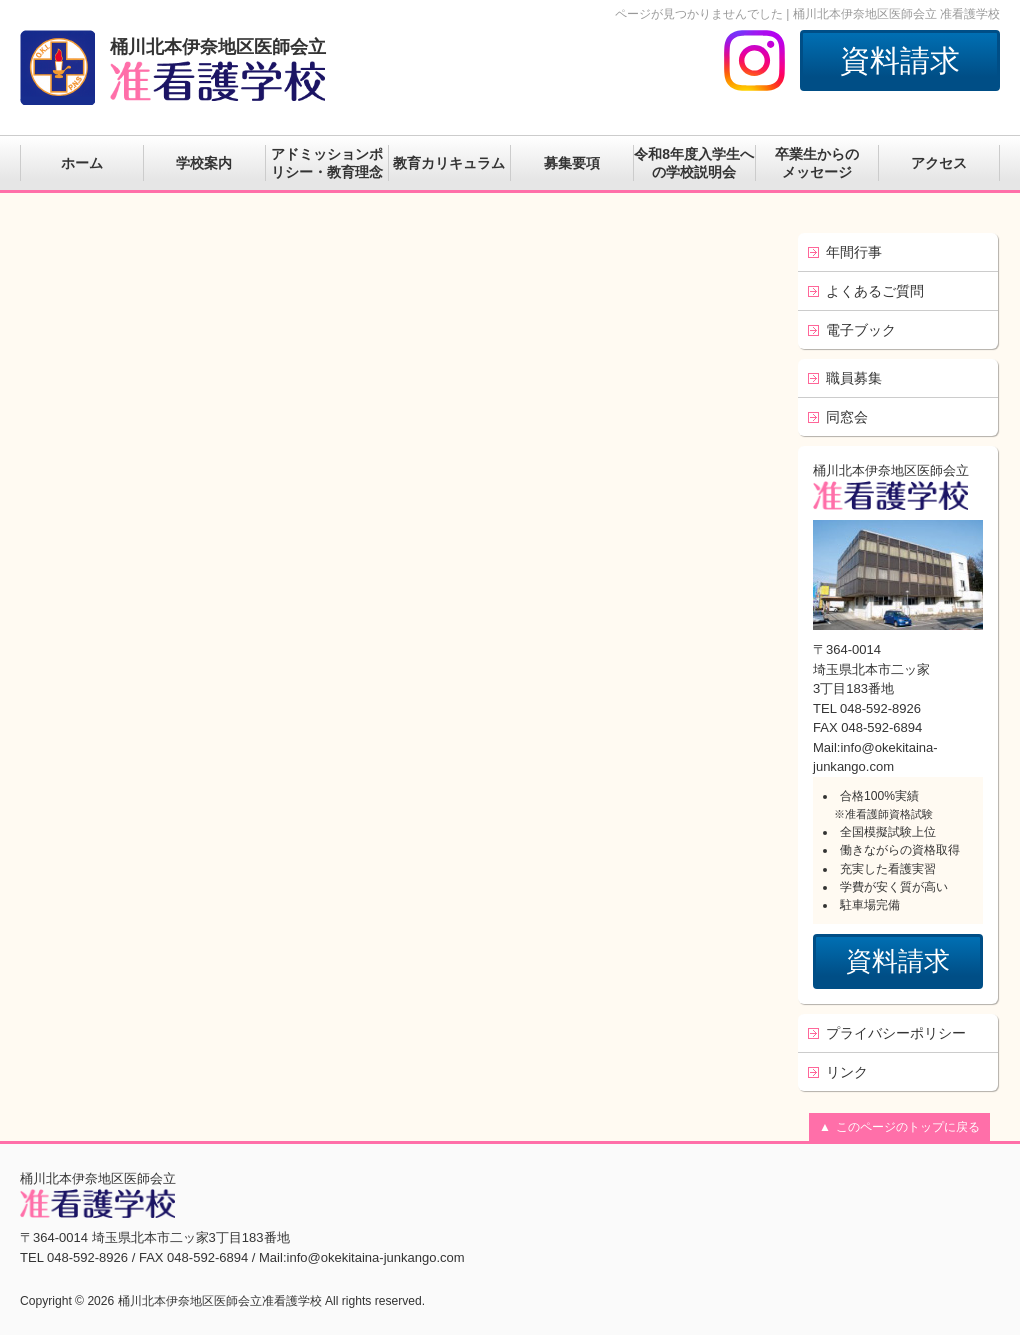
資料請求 (900, 60)
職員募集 (854, 378)
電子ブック (861, 330)
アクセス (939, 163)
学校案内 (204, 163)
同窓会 (847, 417)
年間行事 (854, 252)
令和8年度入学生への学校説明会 (694, 163)
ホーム (82, 163)
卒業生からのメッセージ (817, 163)
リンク (847, 1072)
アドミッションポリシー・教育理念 (327, 163)
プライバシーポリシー (896, 1033)
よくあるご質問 (875, 291)
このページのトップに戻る (908, 1127)
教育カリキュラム (449, 163)
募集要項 (572, 163)
